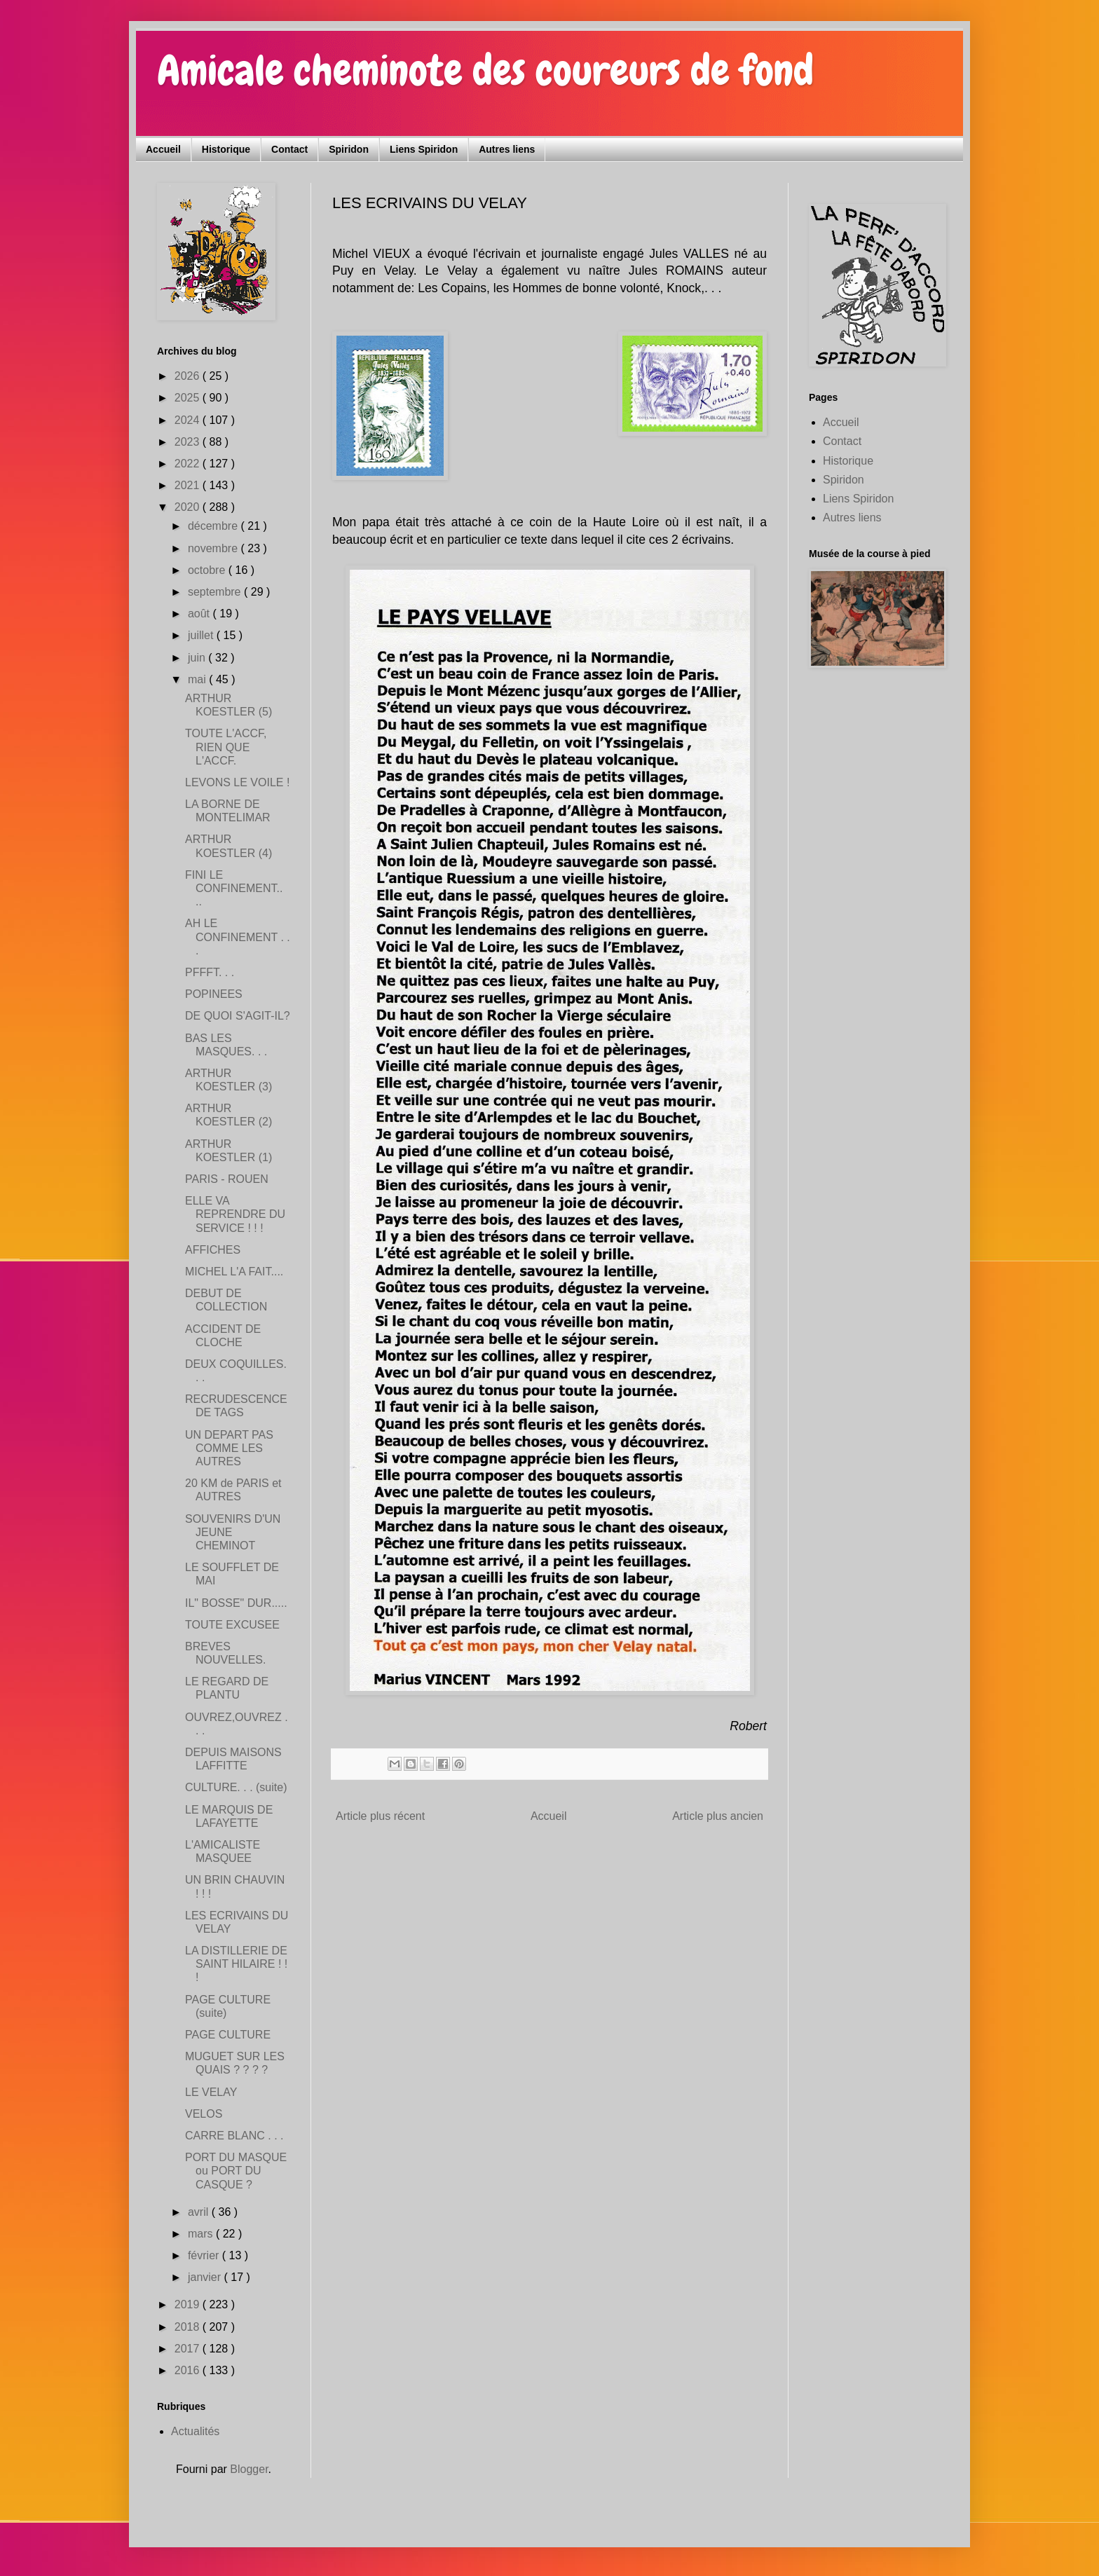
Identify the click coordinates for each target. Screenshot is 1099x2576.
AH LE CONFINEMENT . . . (237, 936)
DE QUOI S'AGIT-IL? (237, 1016)
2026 (189, 376)
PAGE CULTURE (228, 2035)
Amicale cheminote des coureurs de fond (485, 70)
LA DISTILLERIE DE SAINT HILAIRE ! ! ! (236, 1964)
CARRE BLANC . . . (234, 2136)
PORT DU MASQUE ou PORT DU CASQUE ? (236, 2170)
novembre (214, 548)
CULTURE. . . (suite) (236, 1787)
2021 (189, 485)
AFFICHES (212, 1250)
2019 (189, 2304)
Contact (289, 149)
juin (198, 658)
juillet (202, 635)
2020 (189, 507)
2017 (189, 2349)
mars (202, 2234)
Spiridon (349, 149)
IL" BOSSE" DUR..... (236, 1603)
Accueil (163, 149)
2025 (189, 398)
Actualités (195, 2431)
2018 (189, 2327)
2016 (189, 2370)
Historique (226, 149)
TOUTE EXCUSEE (232, 1625)
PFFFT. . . (209, 972)
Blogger (249, 2469)
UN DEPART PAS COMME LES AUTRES (229, 1448)
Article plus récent (380, 1816)
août (200, 613)
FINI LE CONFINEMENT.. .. (233, 888)
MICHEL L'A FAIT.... (234, 1271)
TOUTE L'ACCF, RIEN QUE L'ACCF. (226, 746)
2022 (189, 464)
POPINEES (214, 994)
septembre (216, 592)
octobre (208, 570)
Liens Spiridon (424, 149)
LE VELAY (211, 2092)
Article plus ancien (717, 1816)
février (205, 2255)
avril (200, 2212)
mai (198, 679)
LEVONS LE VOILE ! (237, 782)
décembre (214, 526)
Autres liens (507, 149)
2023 (189, 442)
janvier (206, 2277)
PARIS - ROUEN (226, 1179)
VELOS (203, 2114)
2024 (189, 420)
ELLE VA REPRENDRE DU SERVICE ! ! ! (235, 1214)
